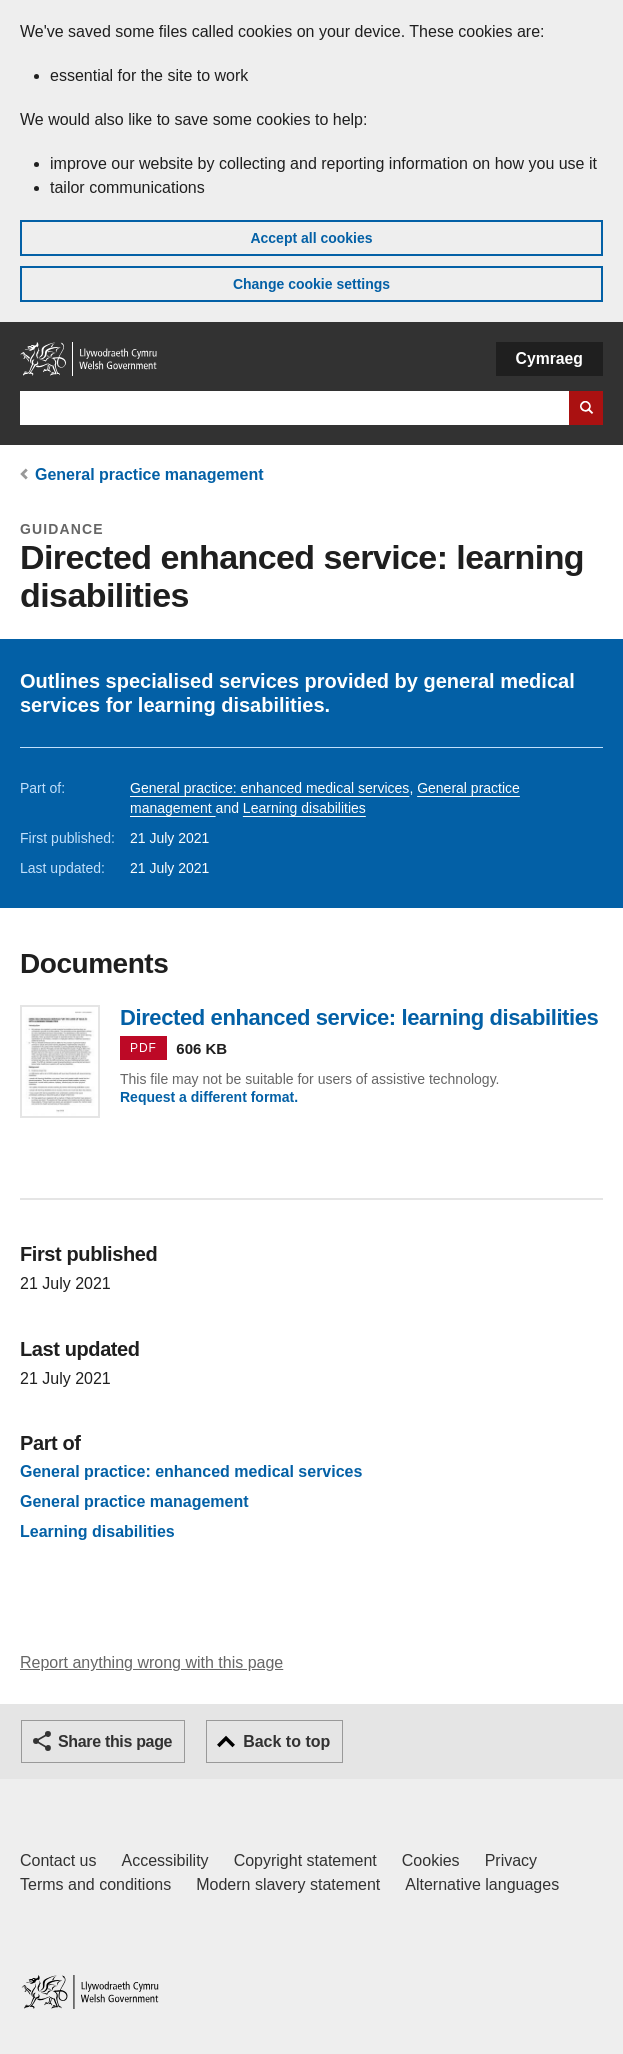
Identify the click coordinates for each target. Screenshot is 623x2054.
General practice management (149, 474)
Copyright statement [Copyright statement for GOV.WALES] (305, 1860)
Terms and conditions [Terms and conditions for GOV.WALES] (95, 1884)
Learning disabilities (304, 808)
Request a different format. (209, 1097)
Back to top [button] (286, 1741)
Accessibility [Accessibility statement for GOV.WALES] (164, 1860)
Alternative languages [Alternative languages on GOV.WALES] (482, 1884)
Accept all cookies (311, 238)
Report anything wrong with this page (151, 1662)
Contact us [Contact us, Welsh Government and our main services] (58, 1860)
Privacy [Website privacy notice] (511, 1860)
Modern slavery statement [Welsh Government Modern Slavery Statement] (288, 1884)
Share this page (115, 1741)
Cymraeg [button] (549, 358)
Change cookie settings (311, 284)
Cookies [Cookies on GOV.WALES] (431, 1860)
